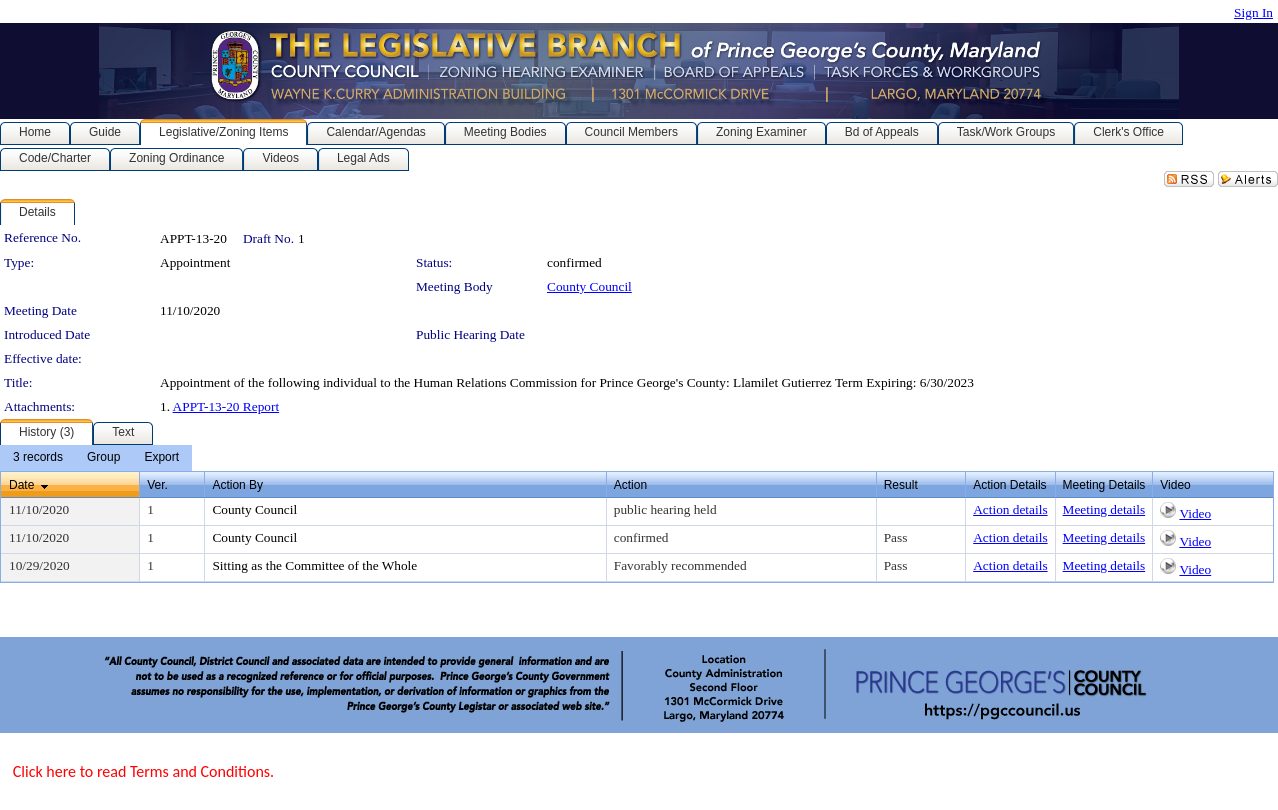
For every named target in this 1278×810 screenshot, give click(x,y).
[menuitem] (38, 458)
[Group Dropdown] (103, 458)
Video (1195, 513)
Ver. (157, 485)
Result (901, 485)
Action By (237, 485)
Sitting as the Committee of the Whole (314, 565)
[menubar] (96, 458)
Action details (1010, 509)
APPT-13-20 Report (226, 406)
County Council (589, 286)
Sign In (1253, 12)
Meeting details (1104, 509)
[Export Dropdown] (161, 458)
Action (630, 485)
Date (21, 485)
